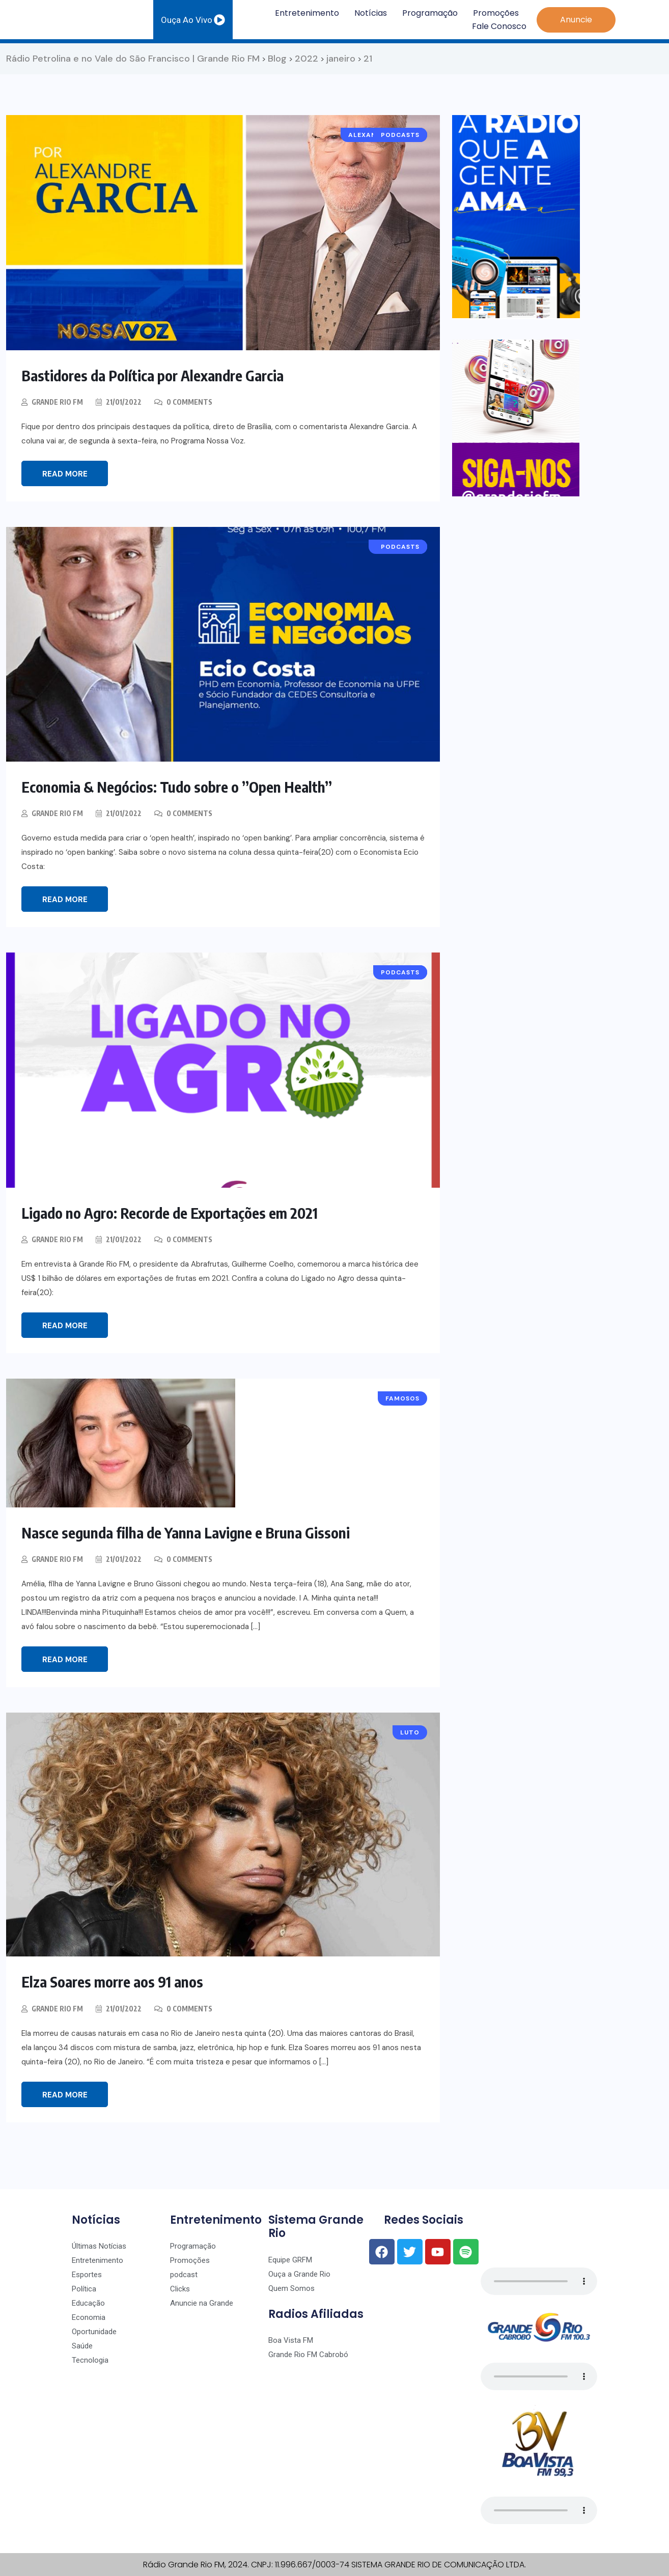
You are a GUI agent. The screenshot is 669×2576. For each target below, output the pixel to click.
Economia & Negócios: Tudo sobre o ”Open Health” (181, 786)
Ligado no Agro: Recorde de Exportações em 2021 (176, 1212)
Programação (430, 13)
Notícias (370, 13)
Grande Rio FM (58, 402)
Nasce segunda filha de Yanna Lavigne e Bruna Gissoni (191, 1532)
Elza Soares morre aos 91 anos (115, 1981)
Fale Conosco (499, 26)
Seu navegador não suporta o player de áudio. (539, 2281)
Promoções (496, 13)
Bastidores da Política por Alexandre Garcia (158, 375)
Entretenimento (307, 13)
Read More (65, 474)
